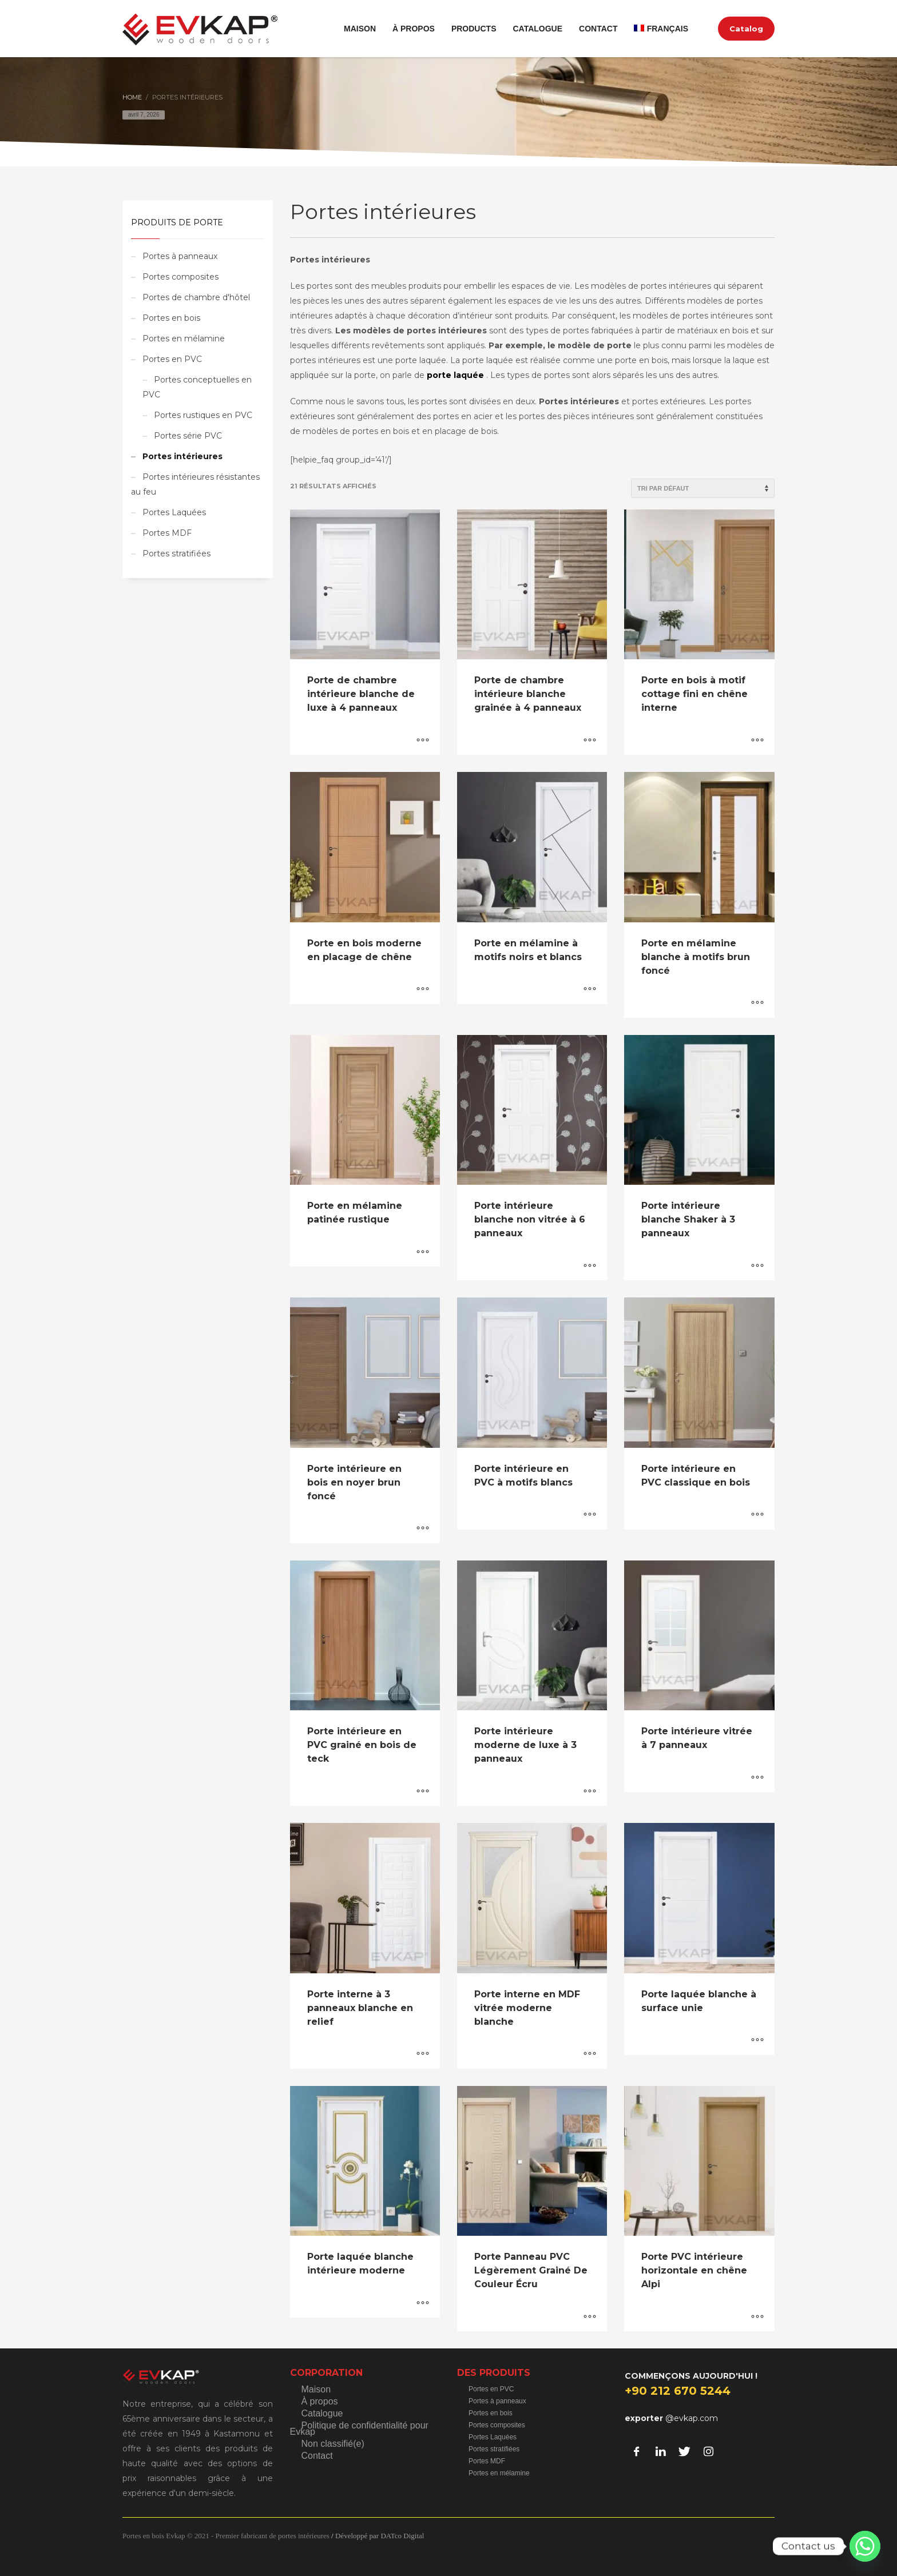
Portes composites (180, 277)
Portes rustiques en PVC (203, 415)
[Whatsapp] (865, 2546)
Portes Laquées (174, 512)
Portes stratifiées (176, 553)
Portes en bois (171, 318)
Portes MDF (167, 533)
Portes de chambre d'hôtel (196, 297)
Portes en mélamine (183, 338)
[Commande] (703, 488)
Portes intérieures (182, 456)
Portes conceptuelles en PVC (197, 387)
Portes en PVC (172, 359)
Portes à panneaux (179, 256)
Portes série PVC (188, 436)
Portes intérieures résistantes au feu (195, 484)
